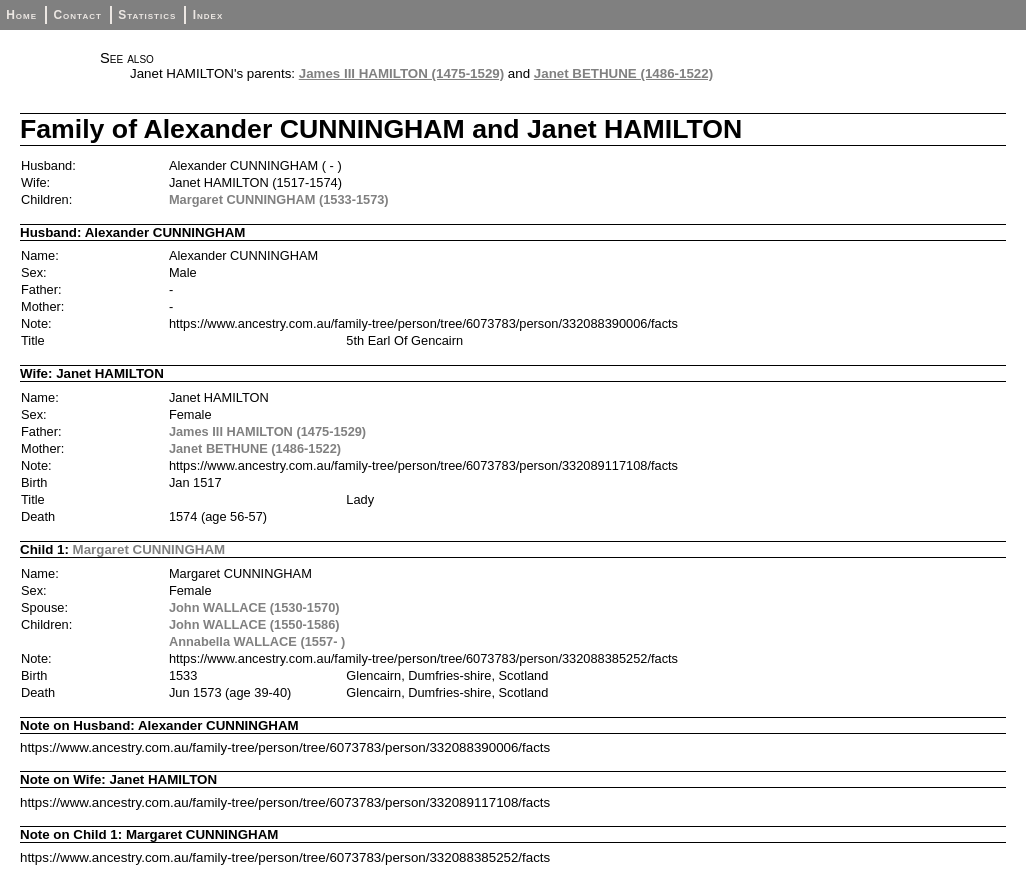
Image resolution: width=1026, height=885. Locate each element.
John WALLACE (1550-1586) (254, 624)
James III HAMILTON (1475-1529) (401, 73)
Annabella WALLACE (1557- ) (257, 641)
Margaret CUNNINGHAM (149, 549)
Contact (77, 15)
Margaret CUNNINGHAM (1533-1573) (279, 199)
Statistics (147, 15)
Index (208, 15)
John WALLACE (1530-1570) (254, 607)
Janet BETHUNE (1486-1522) (623, 73)
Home (21, 15)
